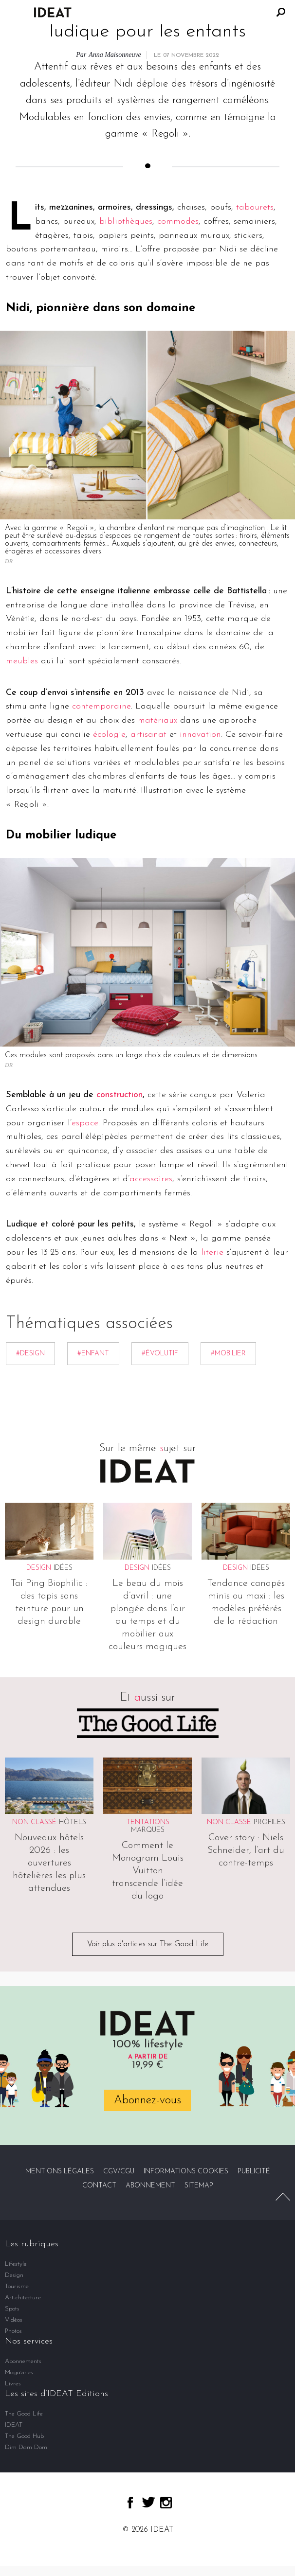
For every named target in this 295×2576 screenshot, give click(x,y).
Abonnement (150, 2185)
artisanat (148, 734)
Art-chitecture (23, 2297)
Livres (13, 2384)
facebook (130, 2502)
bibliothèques (125, 221)
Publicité (254, 2171)
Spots (12, 2309)
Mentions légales (59, 2171)
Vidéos (13, 2320)
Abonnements (23, 2361)
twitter (148, 2502)
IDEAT (13, 2425)
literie (212, 1252)
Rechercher (281, 12)
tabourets (255, 207)
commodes (178, 221)
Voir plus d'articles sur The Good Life (147, 1944)
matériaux (157, 720)
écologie (109, 734)
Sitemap (198, 2185)
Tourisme (17, 2286)
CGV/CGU (118, 2171)
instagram (166, 2502)
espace (85, 1123)
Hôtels (72, 1822)
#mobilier (228, 1353)
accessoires (150, 1179)
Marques (148, 1830)
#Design (30, 1353)
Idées (63, 1568)
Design (14, 2275)
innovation (200, 734)
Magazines (19, 2372)
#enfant (93, 1353)
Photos (13, 2331)
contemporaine (101, 706)
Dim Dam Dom (26, 2447)
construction (119, 1095)
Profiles (269, 1822)
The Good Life (24, 2414)
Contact (99, 2185)
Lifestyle (16, 2264)
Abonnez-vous (147, 2100)
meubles (22, 661)
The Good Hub (24, 2436)
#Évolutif (160, 1353)
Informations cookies (186, 2171)
